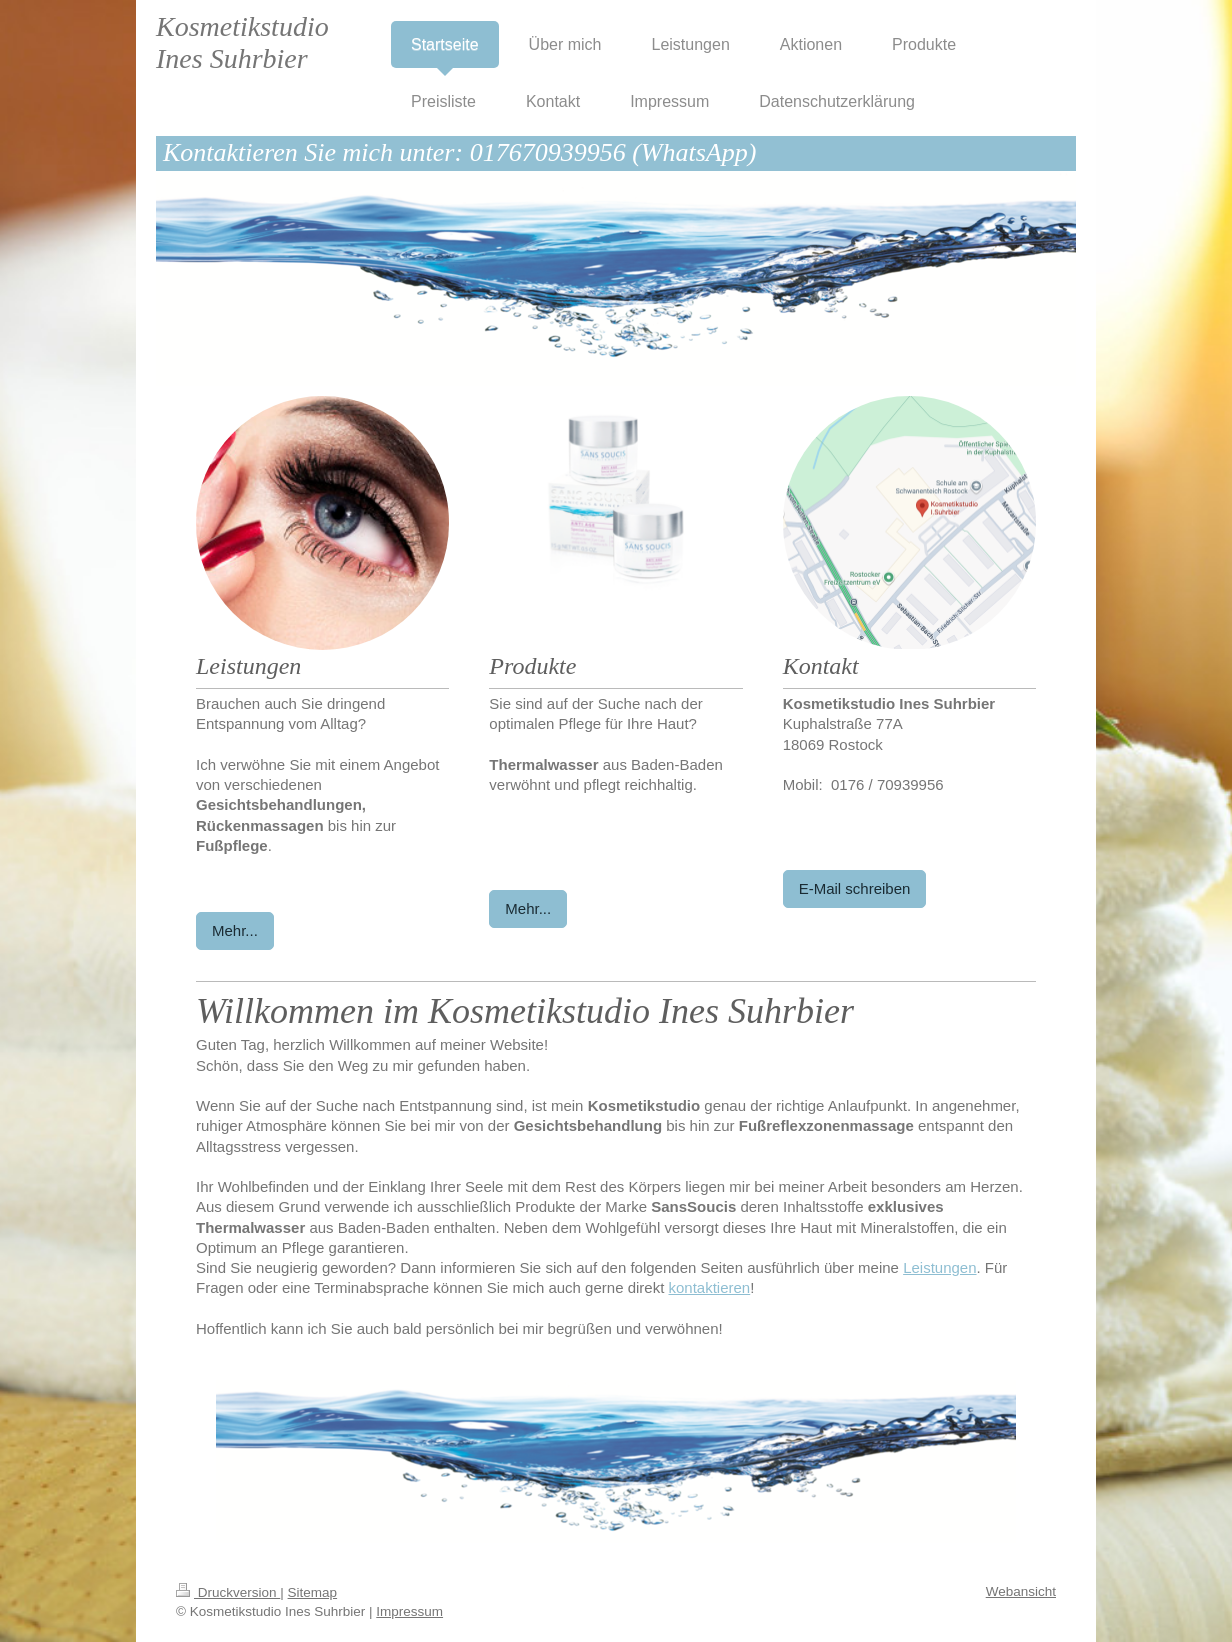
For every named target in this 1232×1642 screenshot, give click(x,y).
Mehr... (235, 930)
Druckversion (228, 1592)
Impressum (409, 1611)
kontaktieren (710, 1287)
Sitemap (313, 1592)
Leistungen (939, 1267)
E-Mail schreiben (855, 888)
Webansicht (1021, 1591)
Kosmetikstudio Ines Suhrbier (242, 42)
